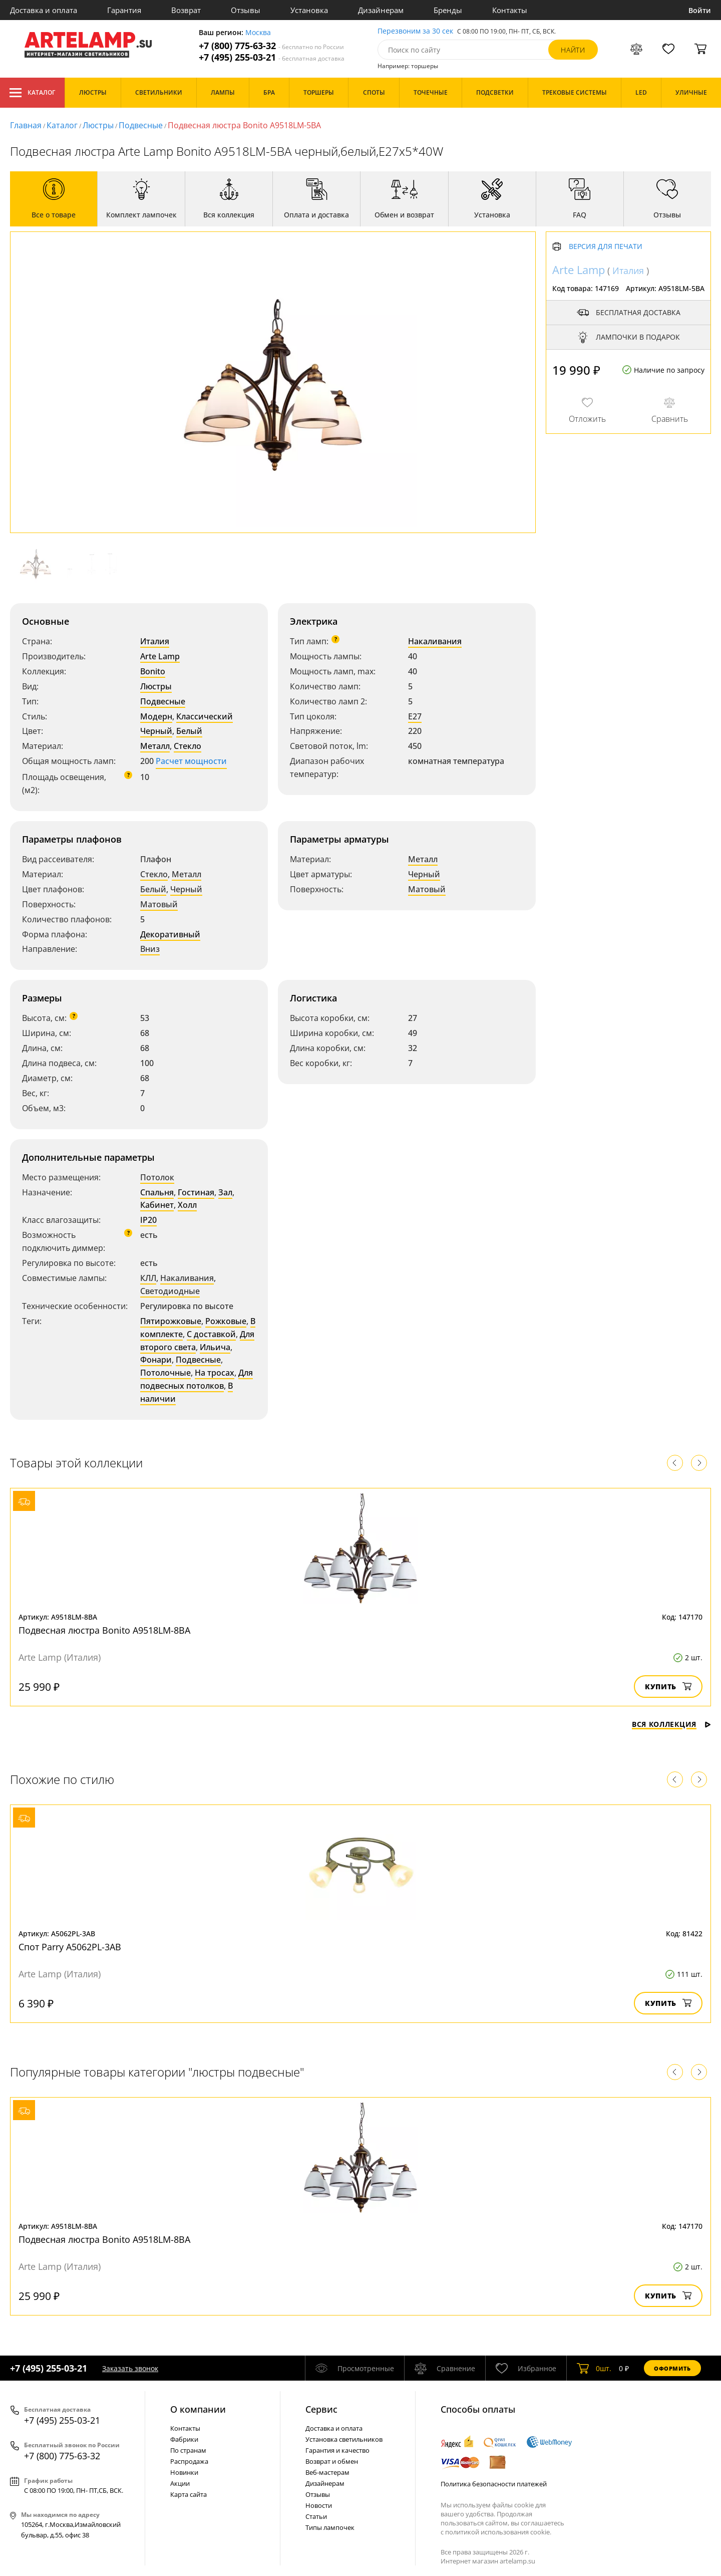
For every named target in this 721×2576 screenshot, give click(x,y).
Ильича (215, 1347)
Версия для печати (605, 246)
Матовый (159, 904)
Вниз (150, 948)
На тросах (214, 1372)
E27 (415, 716)
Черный (156, 730)
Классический (204, 716)
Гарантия (124, 10)
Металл (155, 745)
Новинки (184, 2472)
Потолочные (165, 1372)
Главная (26, 125)
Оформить (672, 2368)
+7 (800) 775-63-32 (271, 46)
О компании (198, 2409)
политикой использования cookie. (498, 2531)
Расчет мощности (191, 760)
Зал (225, 1192)
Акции (180, 2483)
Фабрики (184, 2439)
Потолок (157, 1177)
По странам (188, 2450)
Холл (187, 1204)
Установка (309, 10)
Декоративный (170, 934)
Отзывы (245, 10)
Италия (154, 641)
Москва (258, 33)
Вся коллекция (671, 1724)
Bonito (152, 671)
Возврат (186, 10)
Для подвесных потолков (196, 1379)
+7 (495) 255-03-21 (271, 57)
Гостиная (196, 1192)
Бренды (448, 10)
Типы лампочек (329, 2527)
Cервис (321, 2409)
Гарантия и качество (337, 2450)
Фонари (156, 1359)
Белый (189, 730)
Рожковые (225, 1321)
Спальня (157, 1192)
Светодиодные (170, 1291)
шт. (594, 2368)
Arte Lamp (160, 656)
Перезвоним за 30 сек (415, 31)
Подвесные (141, 125)
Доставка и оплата (43, 10)
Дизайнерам (381, 10)
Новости (318, 2505)
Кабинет (157, 1204)
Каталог (32, 93)
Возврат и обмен (331, 2461)
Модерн (156, 716)
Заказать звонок (130, 2368)
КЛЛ (148, 1277)
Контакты (509, 10)
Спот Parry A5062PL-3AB (70, 1947)
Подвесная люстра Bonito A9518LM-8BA (104, 1630)
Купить (668, 1686)
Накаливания (435, 641)
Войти (699, 10)
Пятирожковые (170, 1321)
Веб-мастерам (327, 2472)
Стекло (187, 745)
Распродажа (189, 2461)
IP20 (148, 1219)
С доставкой (211, 1334)
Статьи (316, 2516)
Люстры (98, 125)
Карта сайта (188, 2494)
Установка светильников (344, 2439)
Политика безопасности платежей (494, 2483)
